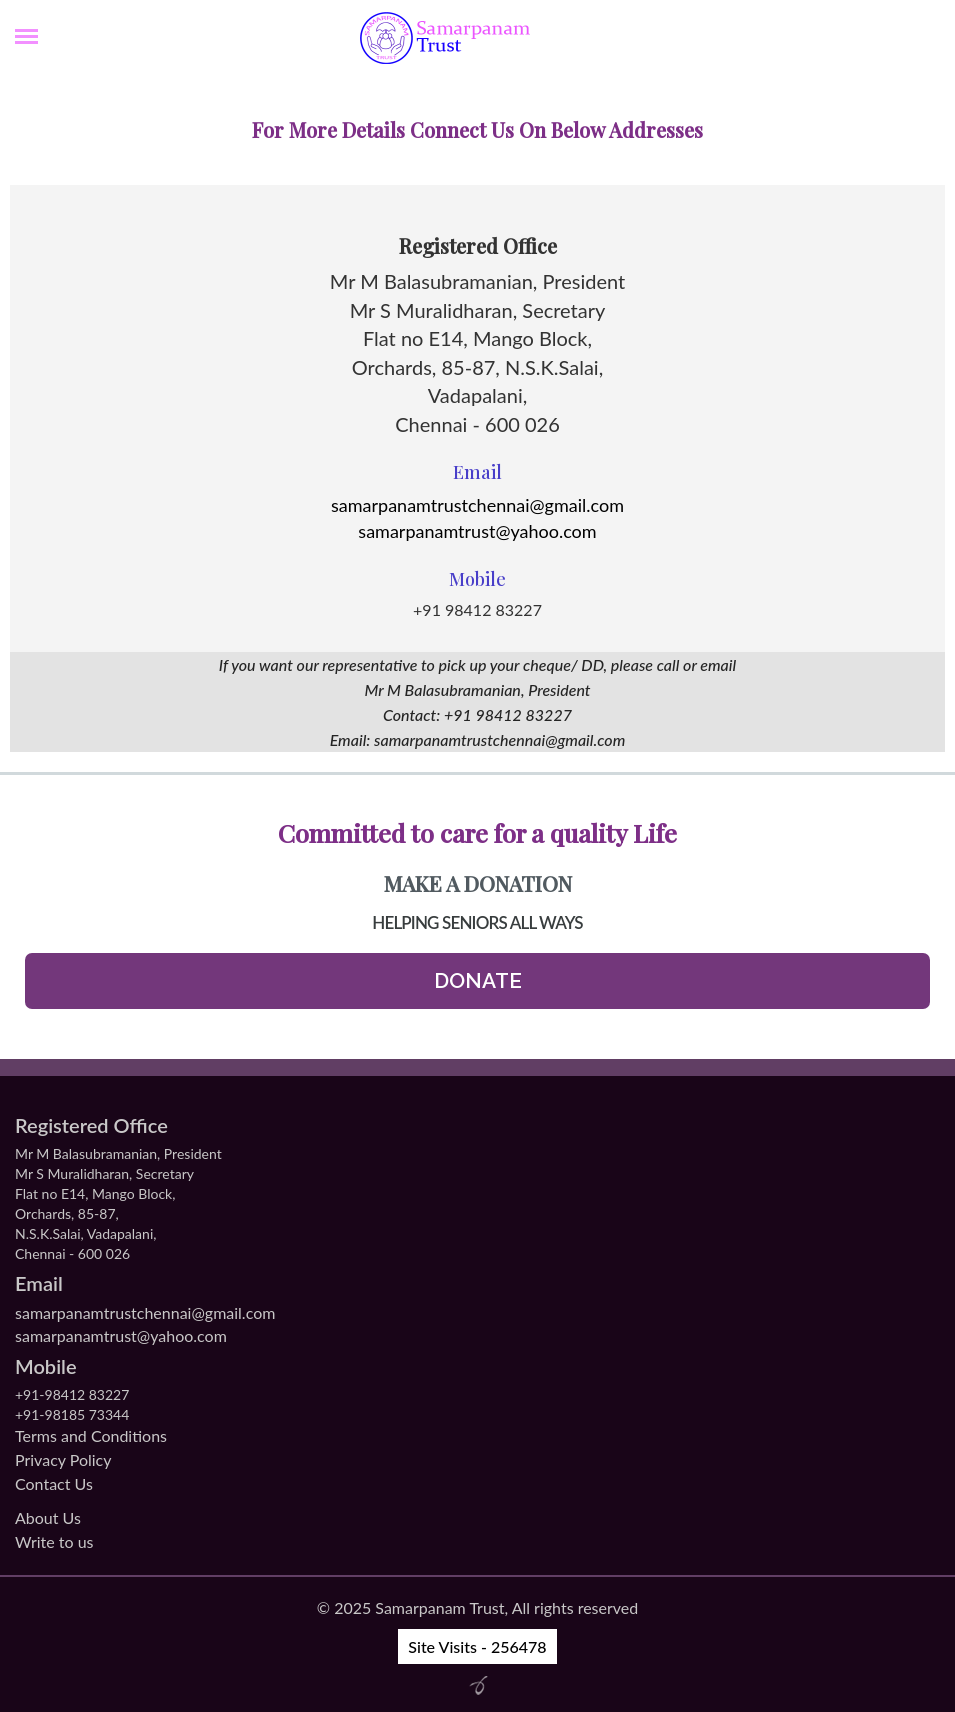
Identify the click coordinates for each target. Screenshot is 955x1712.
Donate (478, 980)
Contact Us (54, 1483)
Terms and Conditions (91, 1435)
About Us (48, 1517)
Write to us (54, 1541)
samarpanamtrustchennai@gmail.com (477, 505)
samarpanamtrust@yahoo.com (477, 531)
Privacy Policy (63, 1459)
